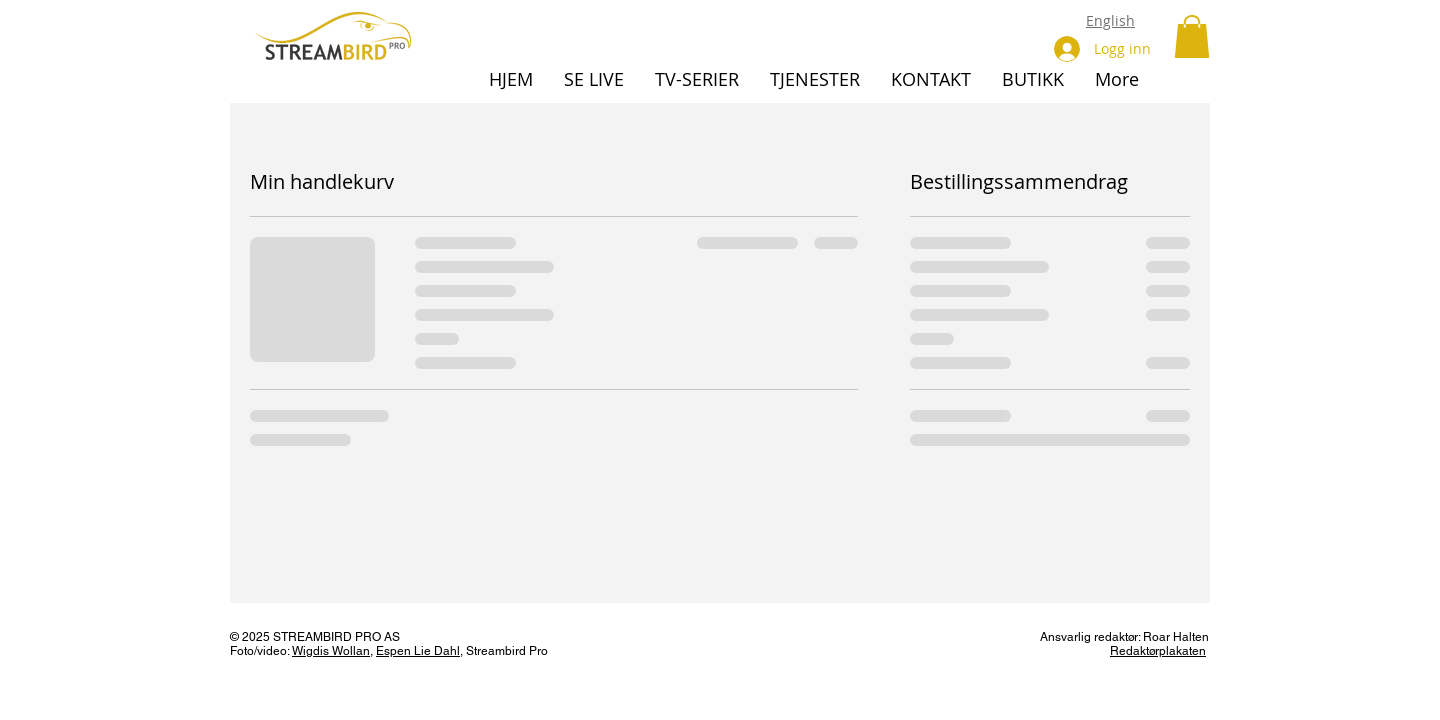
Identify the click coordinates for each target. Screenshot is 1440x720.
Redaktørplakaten (1158, 651)
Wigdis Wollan (331, 651)
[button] (1192, 36)
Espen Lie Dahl (418, 651)
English (1110, 20)
